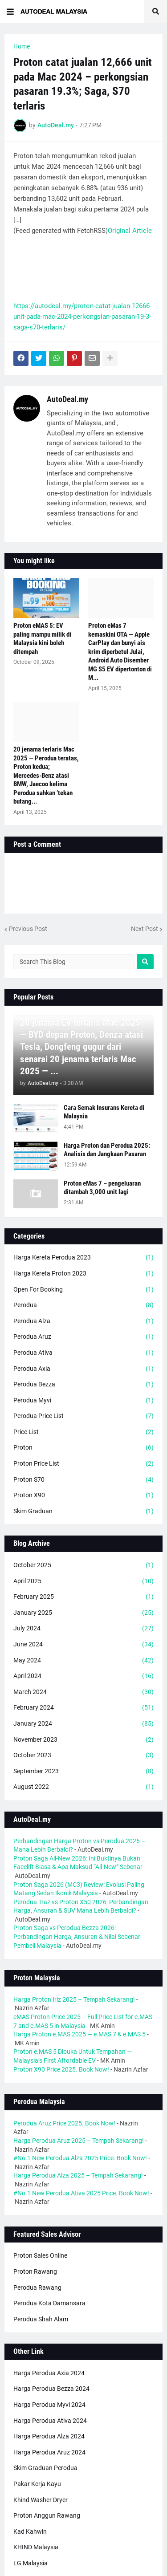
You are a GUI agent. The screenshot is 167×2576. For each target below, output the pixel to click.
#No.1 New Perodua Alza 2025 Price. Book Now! (80, 2158)
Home (21, 46)
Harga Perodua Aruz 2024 (49, 2452)
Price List (83, 1432)
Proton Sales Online (40, 2255)
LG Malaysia (30, 2563)
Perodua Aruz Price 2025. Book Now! (64, 2123)
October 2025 (83, 1565)
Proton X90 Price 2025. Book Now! (61, 2069)
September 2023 (83, 1771)
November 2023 (83, 1739)
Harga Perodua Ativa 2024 (50, 2420)
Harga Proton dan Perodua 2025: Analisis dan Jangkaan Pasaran (107, 1150)
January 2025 (83, 1613)
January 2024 (83, 1723)
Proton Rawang (35, 2271)
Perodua (83, 1305)
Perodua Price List (83, 1416)
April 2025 (83, 1581)
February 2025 (83, 1597)
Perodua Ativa (83, 1353)
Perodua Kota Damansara (49, 2303)
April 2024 (83, 1676)
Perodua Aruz (83, 1337)
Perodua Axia (83, 1369)
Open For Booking (83, 1289)
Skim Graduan (83, 1511)
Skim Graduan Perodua (45, 2467)
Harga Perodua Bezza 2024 (51, 2388)
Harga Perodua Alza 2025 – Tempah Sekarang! (78, 2175)
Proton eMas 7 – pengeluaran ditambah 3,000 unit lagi (102, 1187)
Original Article (130, 231)
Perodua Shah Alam (40, 2319)
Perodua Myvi (83, 1400)
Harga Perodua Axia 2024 (49, 2373)
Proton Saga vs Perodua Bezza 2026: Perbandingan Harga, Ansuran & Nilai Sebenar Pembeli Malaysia (76, 1936)
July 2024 (83, 1628)
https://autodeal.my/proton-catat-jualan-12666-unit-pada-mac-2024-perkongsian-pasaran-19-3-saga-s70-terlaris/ (82, 316)
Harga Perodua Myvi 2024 (49, 2404)
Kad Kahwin (30, 2531)
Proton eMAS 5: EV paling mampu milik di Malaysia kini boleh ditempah (42, 639)
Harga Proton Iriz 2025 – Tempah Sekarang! (74, 1999)
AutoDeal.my (67, 399)
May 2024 (83, 1660)
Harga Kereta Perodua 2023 (83, 1257)
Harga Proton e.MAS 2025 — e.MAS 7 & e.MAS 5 (79, 2034)
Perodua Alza (83, 1321)
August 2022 (83, 1787)
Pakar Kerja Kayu (37, 2483)
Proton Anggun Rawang (46, 2515)
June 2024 (83, 1644)
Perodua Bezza (83, 1384)
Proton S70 (83, 1479)
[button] (10, 11)
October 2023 (83, 1755)
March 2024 (83, 1692)
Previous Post (28, 928)
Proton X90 (83, 1495)
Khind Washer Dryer (40, 2499)
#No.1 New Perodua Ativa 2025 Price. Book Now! (81, 2193)
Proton (83, 1447)
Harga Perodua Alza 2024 (49, 2436)
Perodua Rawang (37, 2287)
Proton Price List (83, 1463)
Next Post (144, 928)
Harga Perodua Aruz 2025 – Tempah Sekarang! (78, 2140)
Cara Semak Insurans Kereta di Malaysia (104, 1112)
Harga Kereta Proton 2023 (83, 1273)
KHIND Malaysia (35, 2547)
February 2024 (83, 1707)
